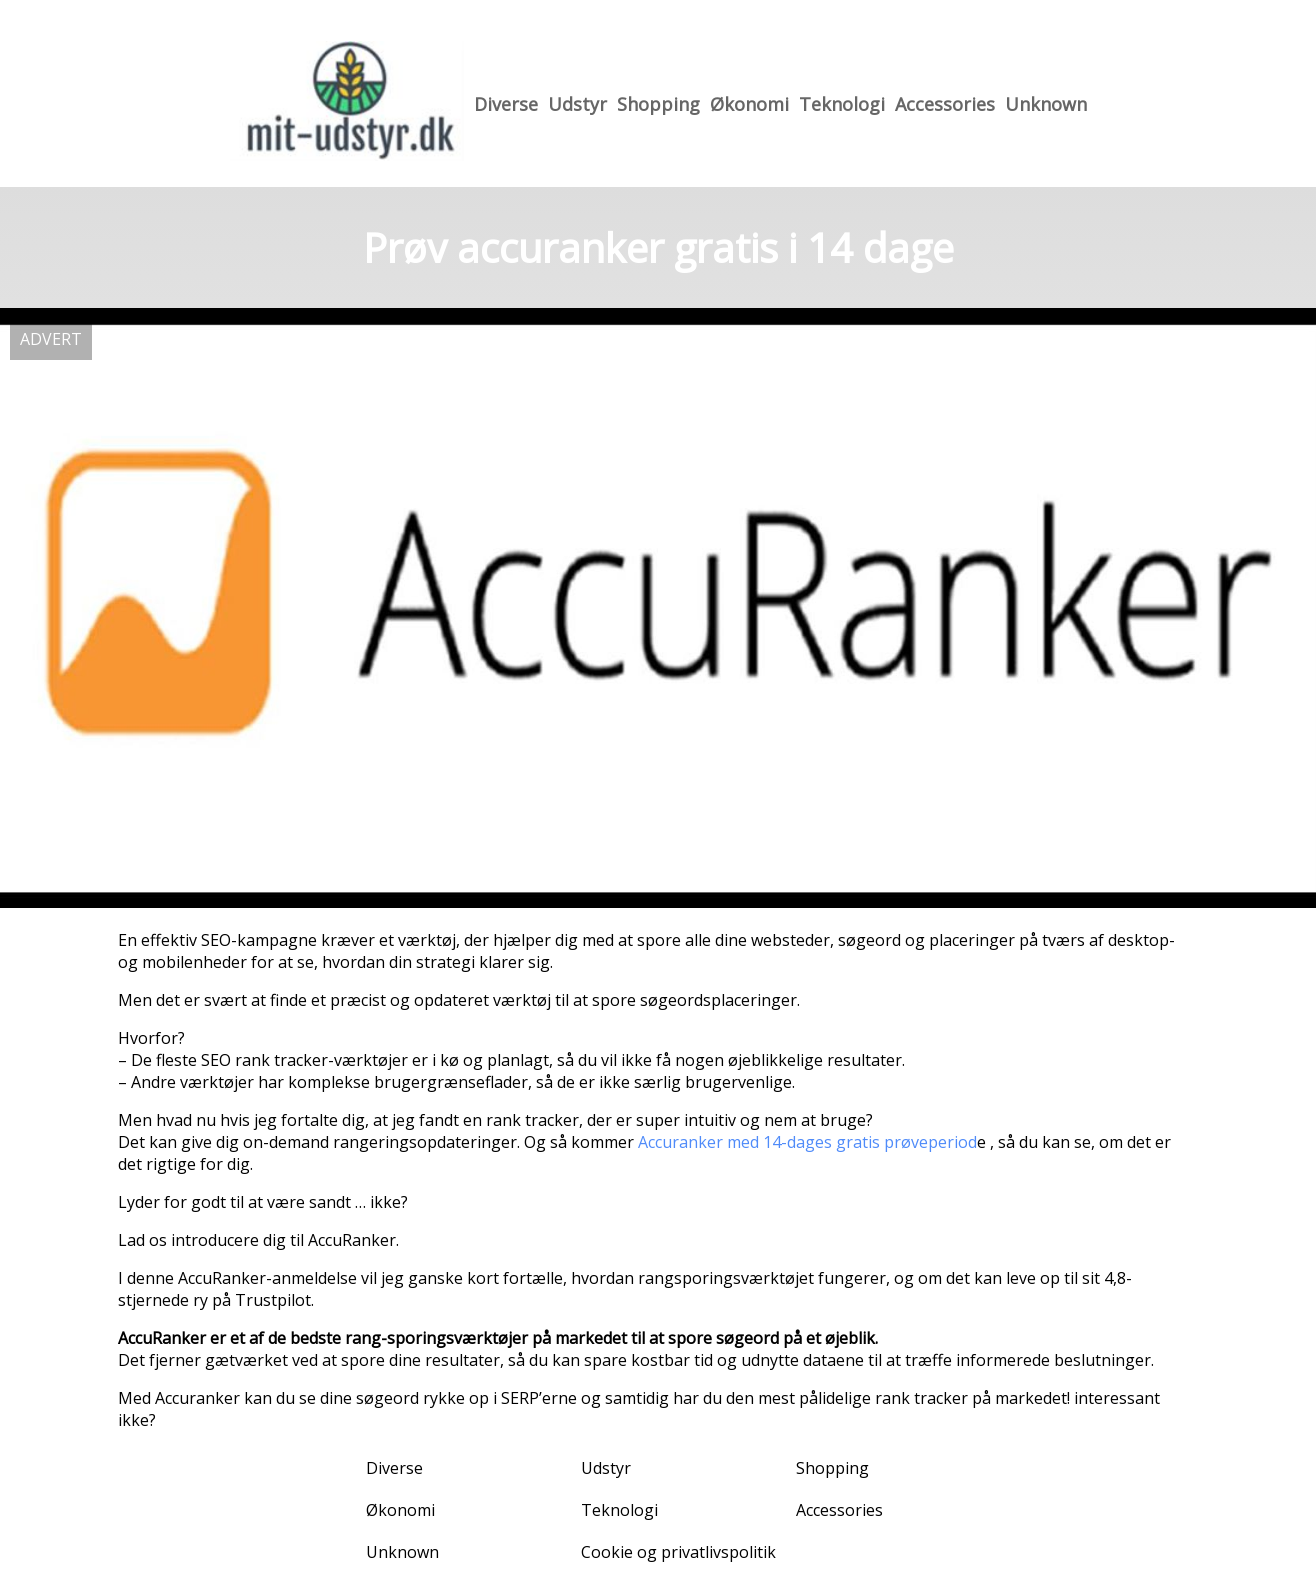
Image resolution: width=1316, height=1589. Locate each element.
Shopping (658, 104)
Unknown (1046, 104)
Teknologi (842, 104)
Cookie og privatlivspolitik (678, 1552)
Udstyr (577, 104)
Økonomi (749, 104)
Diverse (506, 104)
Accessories (945, 104)
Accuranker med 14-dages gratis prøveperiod (807, 1142)
